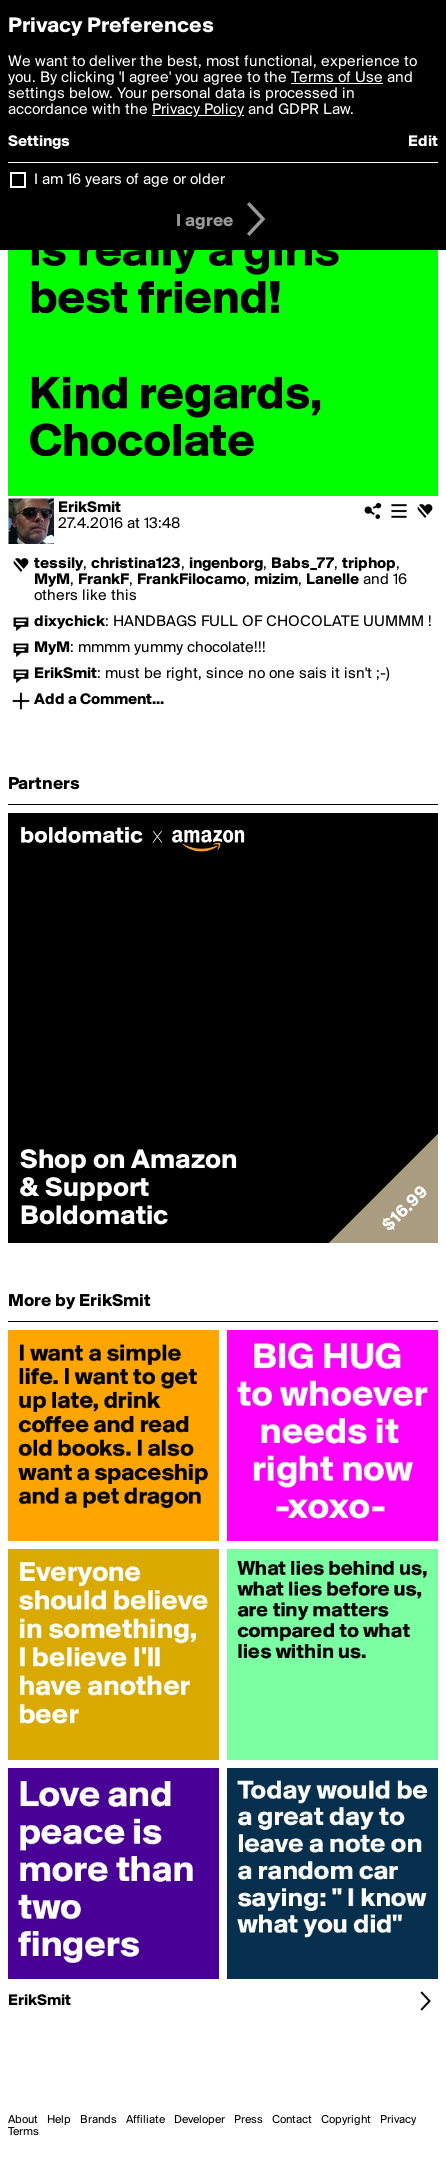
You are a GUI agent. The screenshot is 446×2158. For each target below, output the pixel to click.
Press (248, 2120)
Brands (98, 2120)
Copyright (346, 2120)
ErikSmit (89, 508)
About (23, 2120)
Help (59, 2120)
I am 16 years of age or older (129, 180)
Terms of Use (337, 78)
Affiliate (145, 2120)
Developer (199, 2120)
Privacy (398, 2120)
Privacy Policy (198, 110)
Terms (23, 2132)
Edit (423, 142)
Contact (292, 2120)
